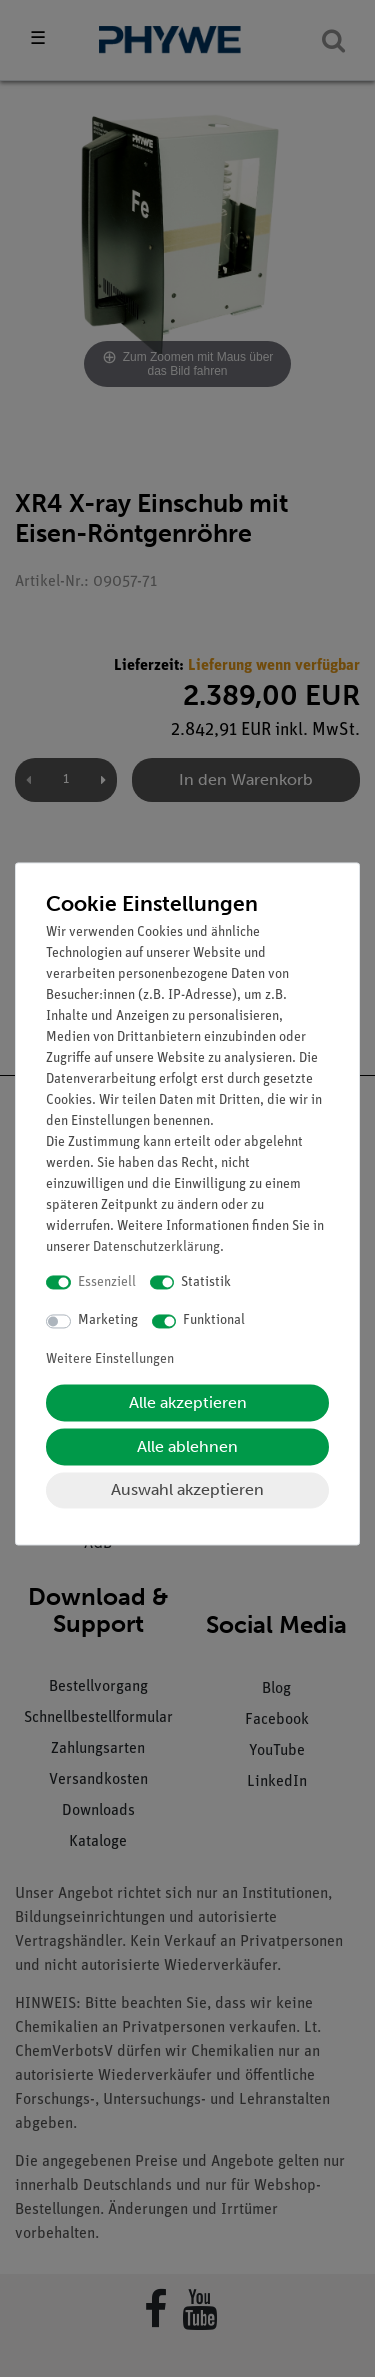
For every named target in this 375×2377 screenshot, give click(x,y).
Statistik (206, 1282)
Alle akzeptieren (188, 1402)
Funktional (214, 1321)
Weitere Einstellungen (110, 1359)
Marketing (108, 1321)
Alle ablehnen (187, 1446)
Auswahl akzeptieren (187, 1489)
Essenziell (107, 1282)
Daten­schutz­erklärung (156, 1247)
